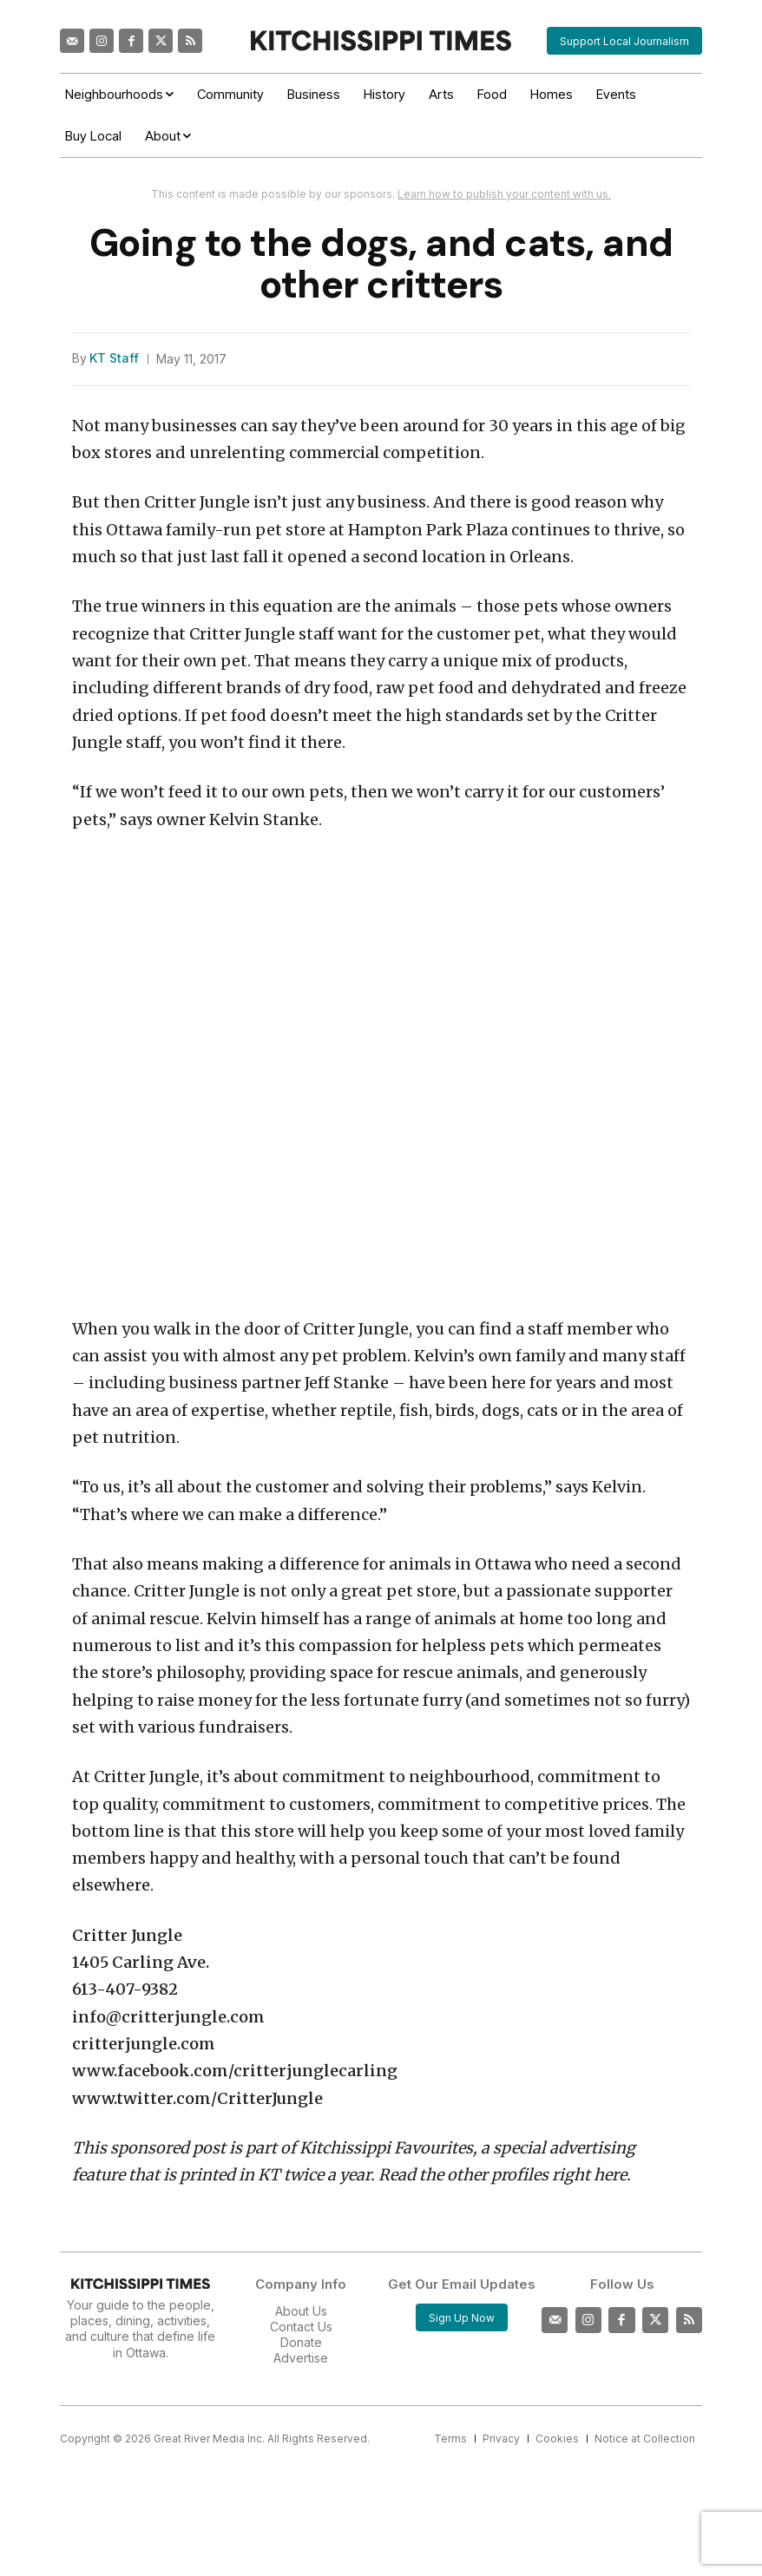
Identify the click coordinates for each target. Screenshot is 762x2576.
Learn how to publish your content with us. (504, 193)
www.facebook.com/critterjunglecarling (234, 2071)
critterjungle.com (143, 2044)
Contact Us (301, 2326)
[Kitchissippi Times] (381, 40)
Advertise (300, 2357)
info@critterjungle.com (168, 2017)
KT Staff (114, 358)
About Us (301, 2311)
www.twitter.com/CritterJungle (197, 2098)
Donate (301, 2342)
